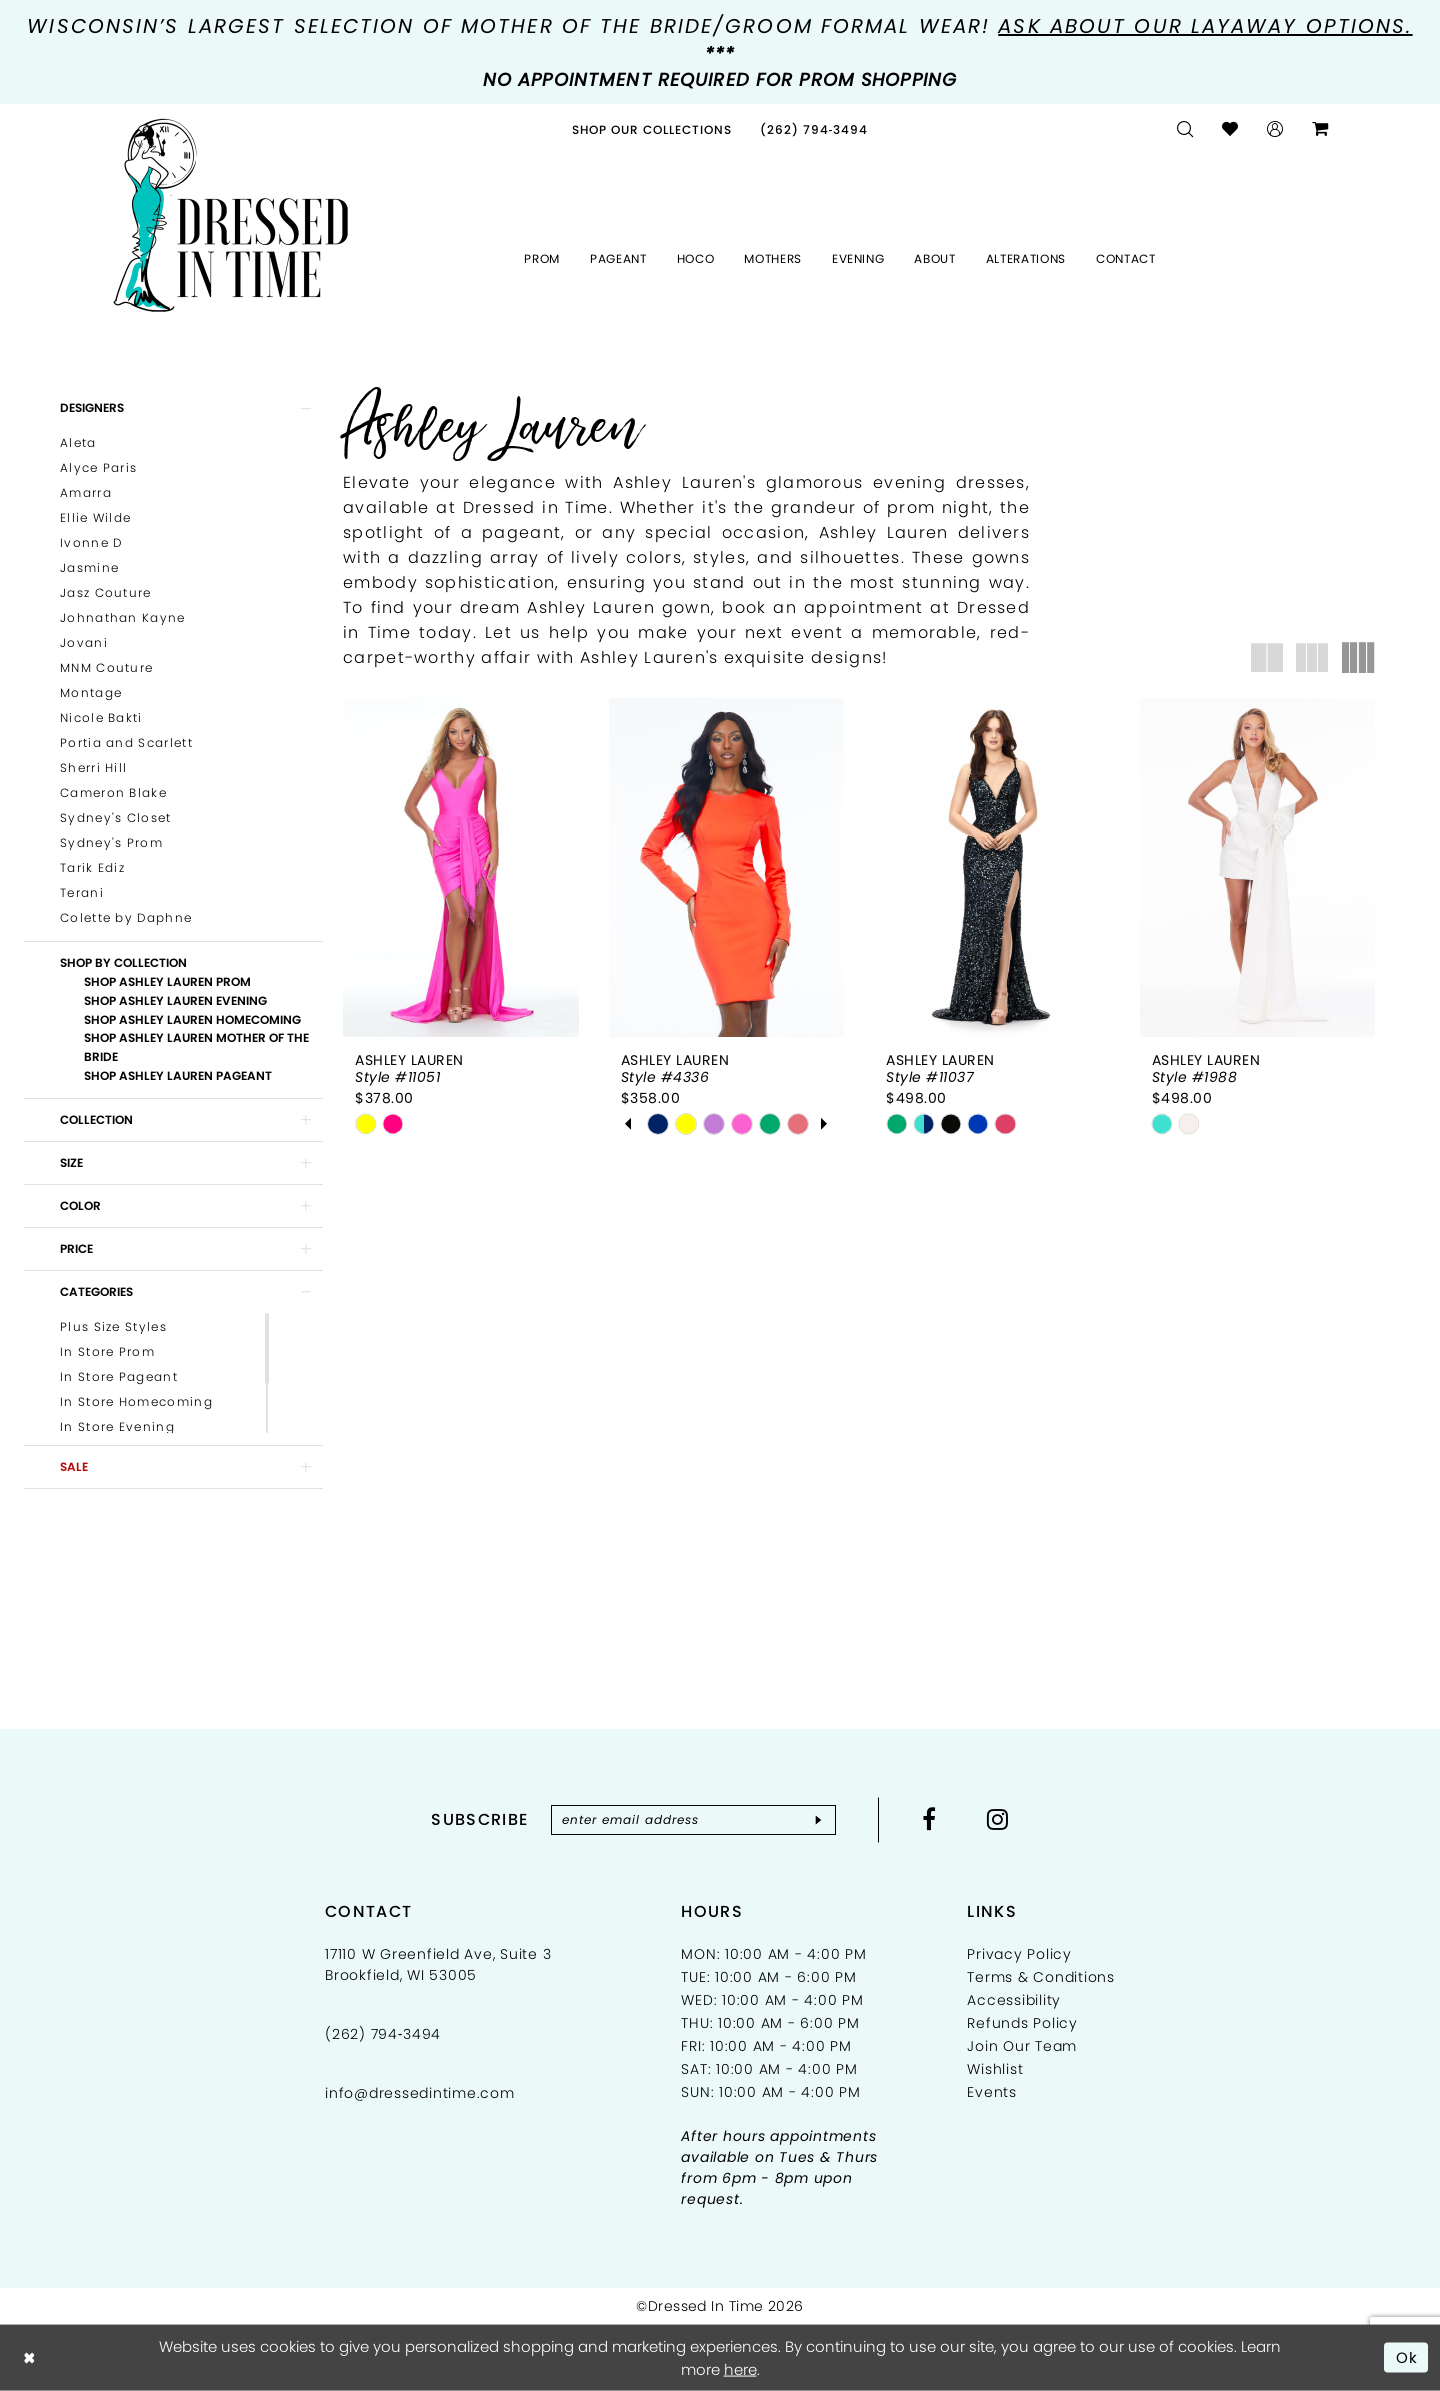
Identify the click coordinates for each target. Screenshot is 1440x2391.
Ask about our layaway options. (1205, 26)
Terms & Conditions (1041, 1977)
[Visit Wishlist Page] (1230, 129)
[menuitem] (652, 129)
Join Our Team (1022, 2046)
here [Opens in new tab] (740, 2369)
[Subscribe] (818, 1820)
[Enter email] (693, 1820)
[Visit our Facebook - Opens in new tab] (929, 1819)
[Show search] (1185, 129)
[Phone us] (814, 129)
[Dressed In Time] (231, 216)
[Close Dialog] (29, 2357)
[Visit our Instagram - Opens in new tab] (998, 1819)
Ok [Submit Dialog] (1407, 2356)
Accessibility (1014, 2000)
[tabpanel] (658, 1124)
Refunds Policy (1022, 2023)
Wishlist (995, 2069)
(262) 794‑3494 (383, 2034)
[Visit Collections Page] (652, 129)
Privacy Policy (1019, 1954)
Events (992, 2092)
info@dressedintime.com (420, 2093)
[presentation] (461, 867)
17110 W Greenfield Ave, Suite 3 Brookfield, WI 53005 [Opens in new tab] (438, 1964)
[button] (1275, 129)
